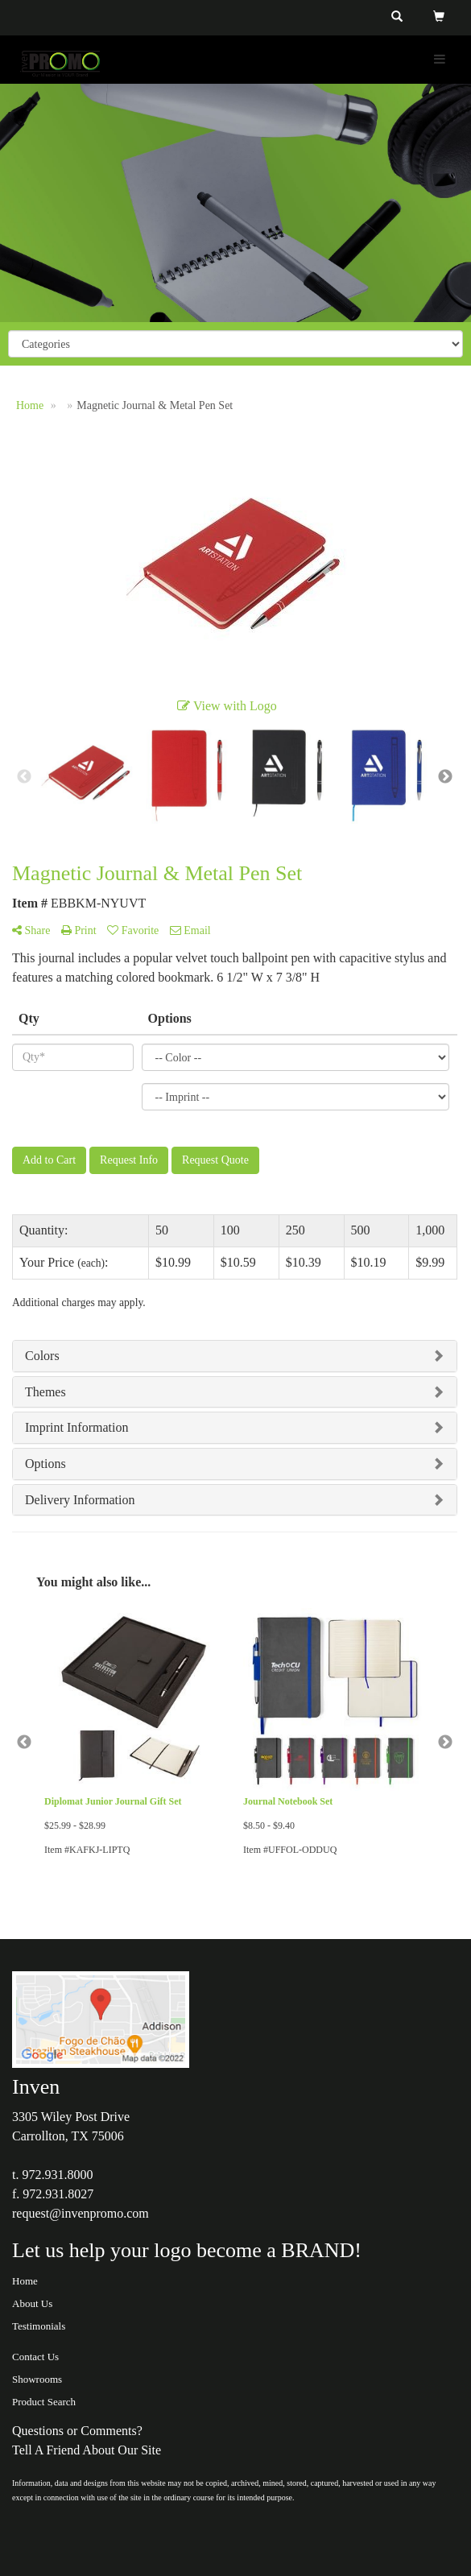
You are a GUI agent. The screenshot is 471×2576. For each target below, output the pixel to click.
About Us (32, 2303)
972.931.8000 (57, 2174)
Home (25, 2281)
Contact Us (35, 2357)
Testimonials (38, 2326)
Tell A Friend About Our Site (86, 2450)
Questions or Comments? (77, 2430)
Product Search (44, 2402)
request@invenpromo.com (80, 2213)
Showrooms (37, 2379)
